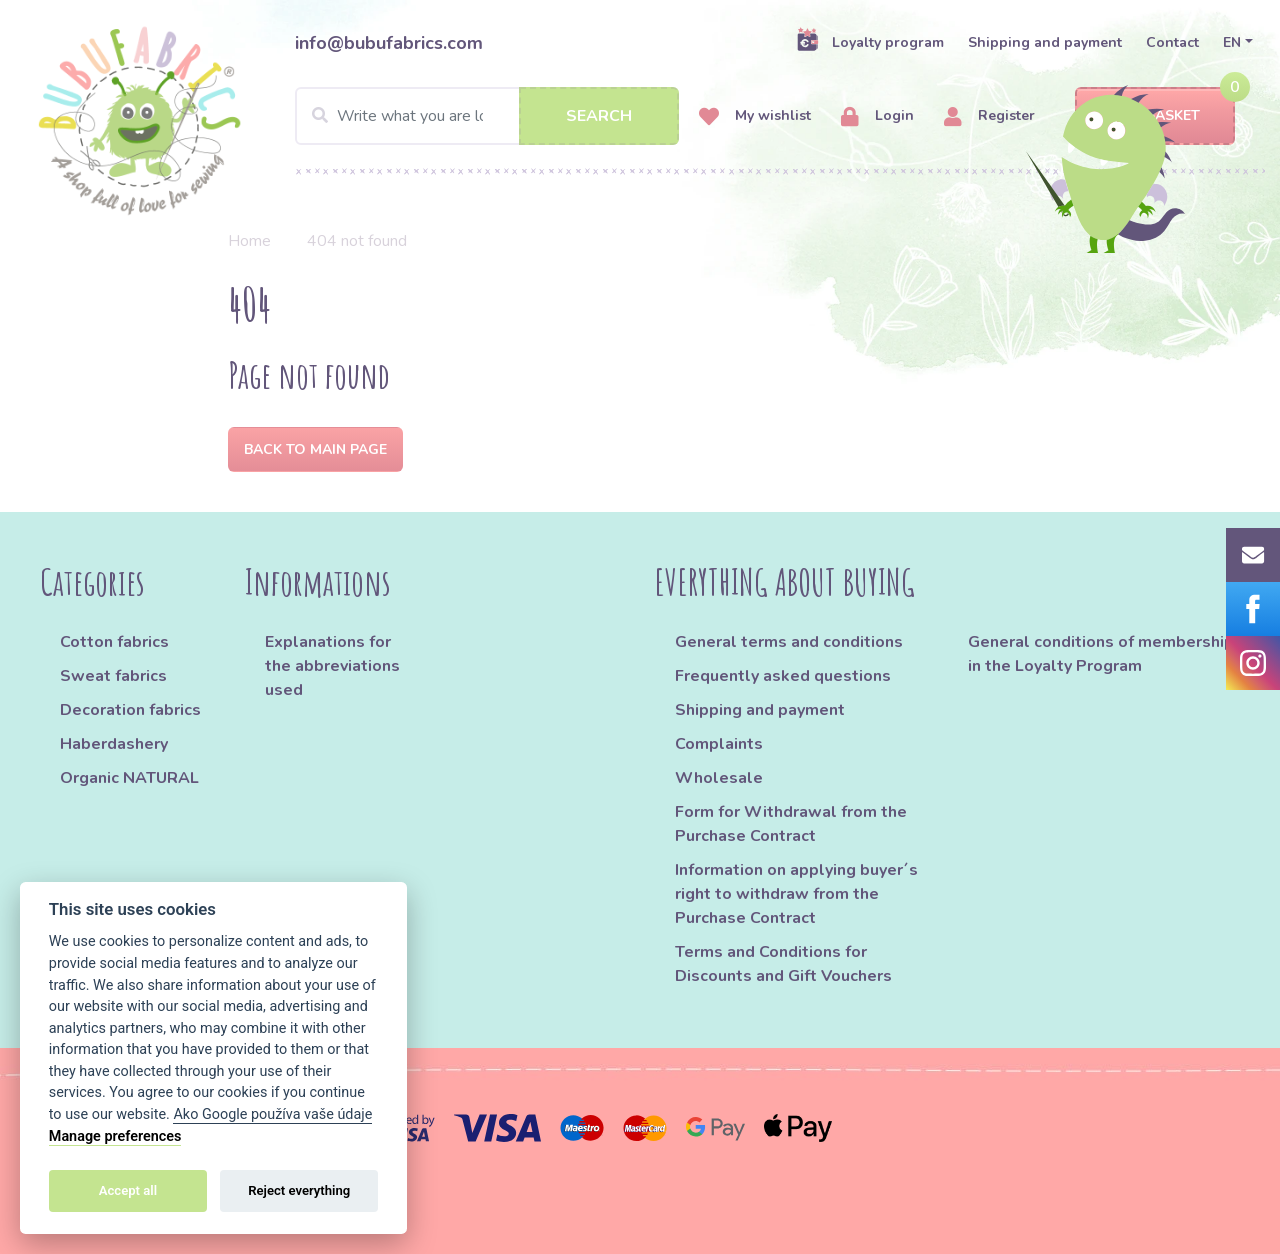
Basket (1155, 116)
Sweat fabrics (113, 676)
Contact (1172, 42)
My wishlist (755, 116)
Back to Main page (315, 449)
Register (989, 116)
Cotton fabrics (114, 642)
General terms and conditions (789, 642)
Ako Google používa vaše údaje (272, 1114)
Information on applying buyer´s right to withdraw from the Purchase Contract (796, 894)
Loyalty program (870, 42)
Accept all (128, 1190)
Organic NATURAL (129, 778)
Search (599, 116)
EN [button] (1232, 42)
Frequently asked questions (783, 676)
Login (877, 116)
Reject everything (299, 1190)
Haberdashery (114, 744)
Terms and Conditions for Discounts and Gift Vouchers (783, 964)
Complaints (719, 744)
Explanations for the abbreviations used (332, 666)
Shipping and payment (1045, 42)
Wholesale (719, 778)
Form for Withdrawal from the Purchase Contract (791, 824)
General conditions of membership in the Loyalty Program (1101, 654)
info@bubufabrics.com (389, 43)
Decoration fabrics (130, 710)
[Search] (487, 116)
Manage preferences (115, 1136)
